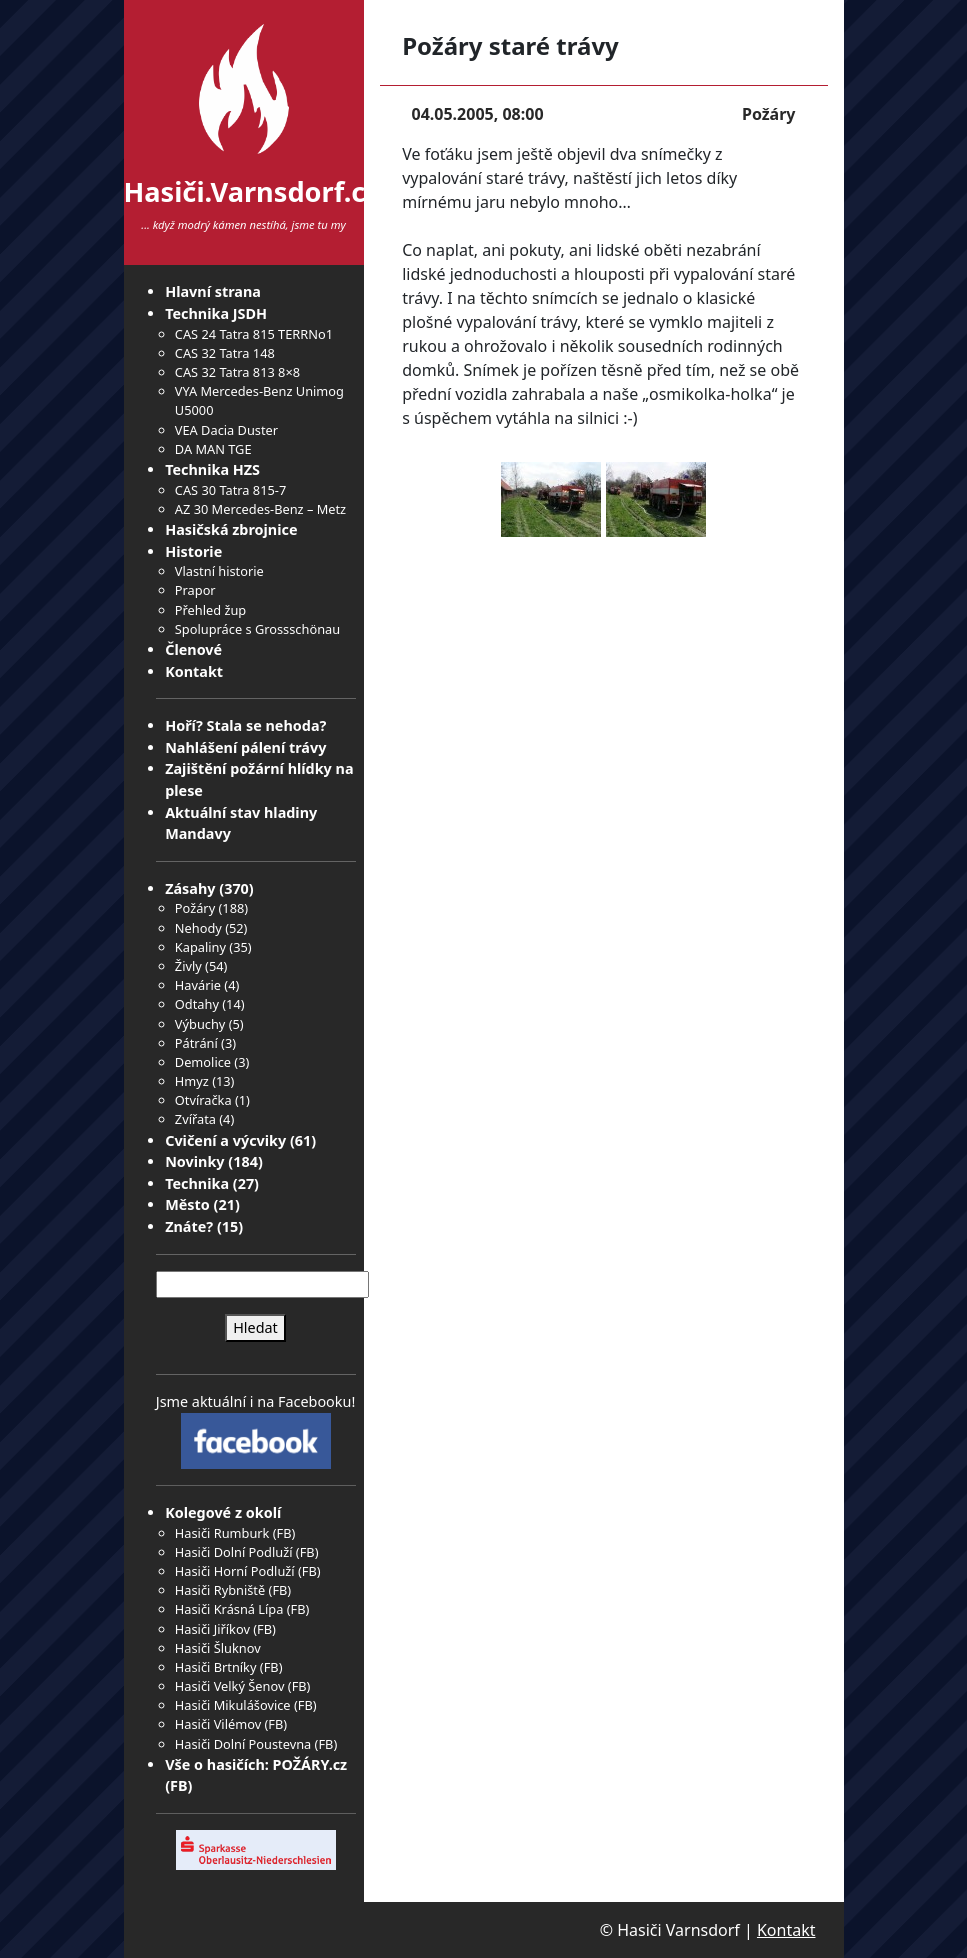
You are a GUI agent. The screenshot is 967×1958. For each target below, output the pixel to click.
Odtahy (197, 1004)
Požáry (195, 908)
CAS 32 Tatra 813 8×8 (237, 372)
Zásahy (190, 888)
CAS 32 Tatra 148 (225, 353)
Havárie (198, 985)
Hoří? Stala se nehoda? (245, 725)
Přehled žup (210, 610)
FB (284, 1533)
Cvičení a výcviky (225, 1140)
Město (187, 1204)
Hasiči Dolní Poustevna (243, 1744)
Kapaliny (200, 947)
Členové (193, 649)
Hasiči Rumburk (222, 1533)
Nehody (198, 928)
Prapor (195, 590)
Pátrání (196, 1043)
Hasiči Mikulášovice (233, 1705)
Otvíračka (203, 1100)
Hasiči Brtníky (216, 1667)
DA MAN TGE (213, 449)
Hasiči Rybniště (220, 1590)
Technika (197, 1183)
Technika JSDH (216, 313)
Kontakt (194, 671)
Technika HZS (212, 469)
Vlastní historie (219, 571)
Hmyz (192, 1081)
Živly (188, 966)
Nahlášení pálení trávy (245, 747)
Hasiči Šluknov (218, 1648)
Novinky (194, 1161)
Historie (193, 551)
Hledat (255, 1327)
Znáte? (189, 1226)
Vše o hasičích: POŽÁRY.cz (256, 1764)
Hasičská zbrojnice (231, 529)
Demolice (203, 1062)
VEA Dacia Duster (226, 430)
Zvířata (195, 1119)
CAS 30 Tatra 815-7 (230, 490)
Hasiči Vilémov (218, 1724)
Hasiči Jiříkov (212, 1629)
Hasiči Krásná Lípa (229, 1609)
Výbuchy (200, 1024)
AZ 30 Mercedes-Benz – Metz (260, 509)
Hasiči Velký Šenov (230, 1686)
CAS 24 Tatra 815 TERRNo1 (254, 334)
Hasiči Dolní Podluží (234, 1552)
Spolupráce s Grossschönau (257, 629)
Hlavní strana (213, 291)
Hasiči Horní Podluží (235, 1571)
